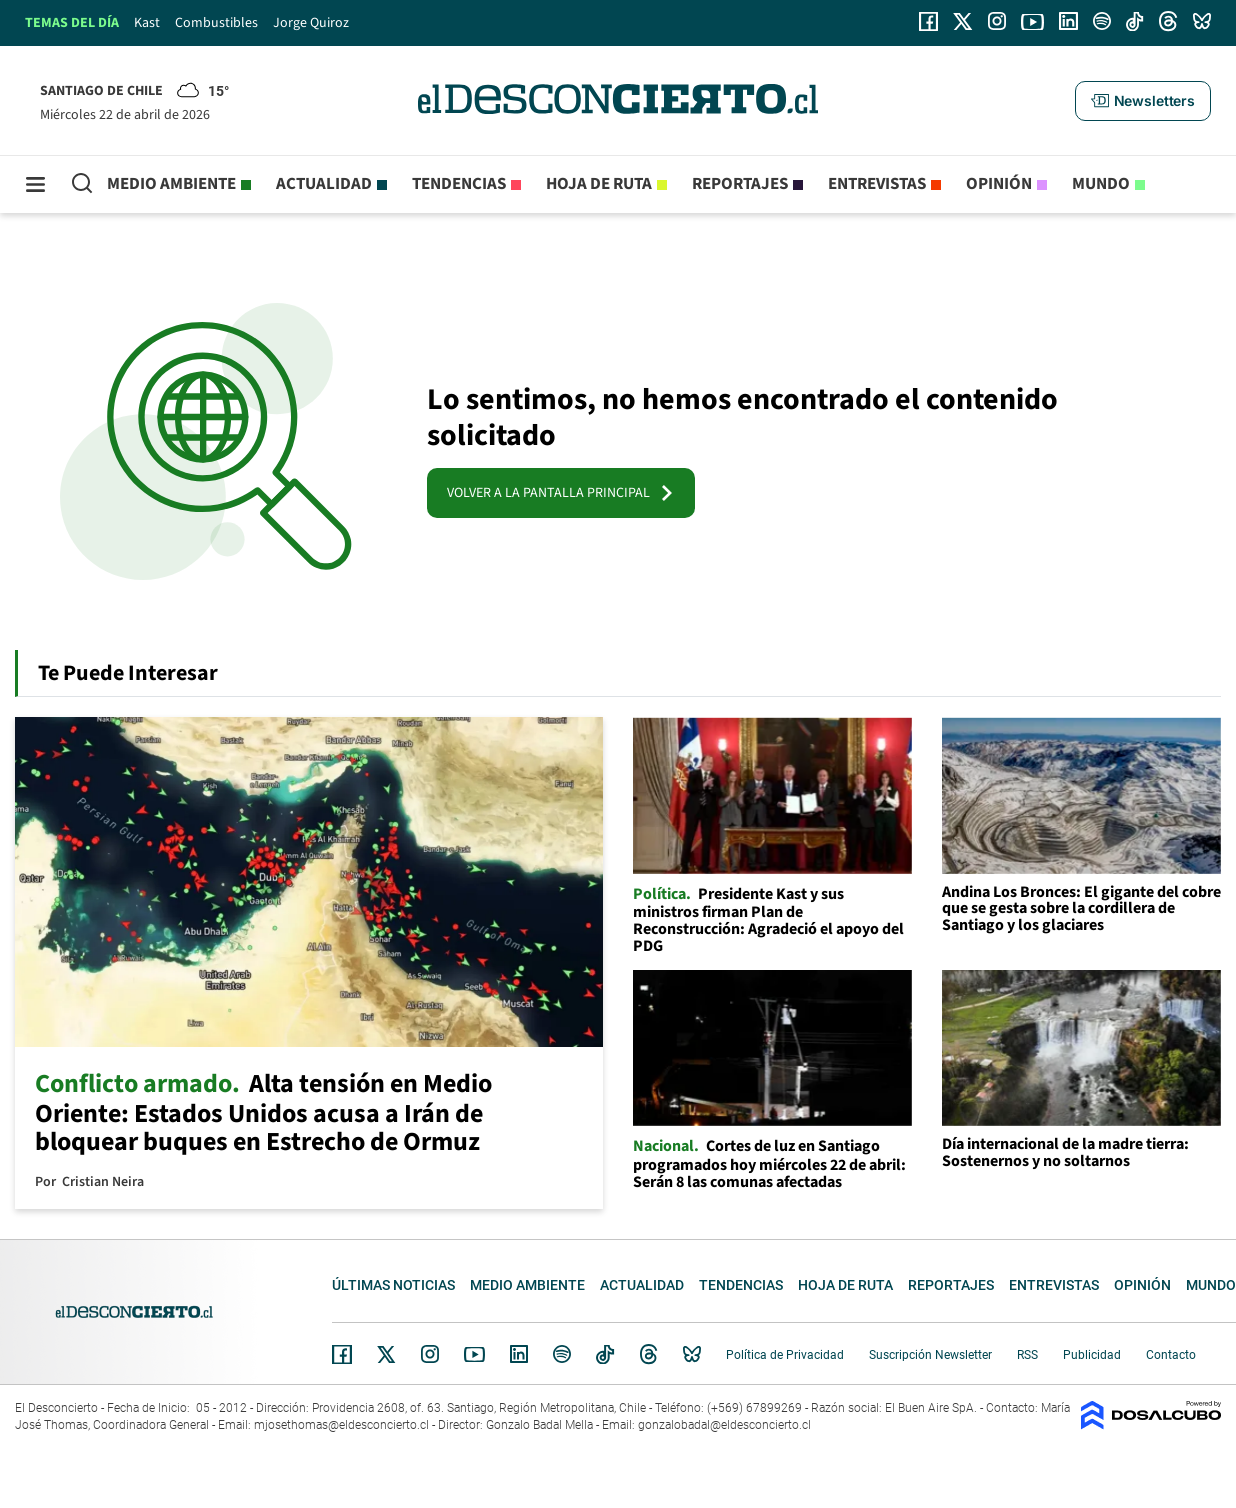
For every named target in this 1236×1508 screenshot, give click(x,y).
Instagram (430, 1354)
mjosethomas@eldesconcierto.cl (341, 1425)
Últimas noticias (393, 1285)
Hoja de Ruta (599, 184)
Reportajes (740, 184)
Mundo (1101, 184)
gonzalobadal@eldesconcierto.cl (724, 1425)
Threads (649, 1354)
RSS (1027, 1355)
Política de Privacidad (785, 1355)
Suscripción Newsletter (930, 1355)
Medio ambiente (171, 184)
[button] (1143, 101)
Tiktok (605, 1354)
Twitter (387, 1354)
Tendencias (459, 184)
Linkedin (519, 1354)
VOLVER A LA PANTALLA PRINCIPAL (561, 493)
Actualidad (324, 184)
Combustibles (216, 23)
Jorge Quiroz (311, 23)
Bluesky (692, 1354)
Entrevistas (877, 184)
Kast (147, 23)
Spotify (562, 1354)
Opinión (999, 184)
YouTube (474, 1354)
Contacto (1171, 1355)
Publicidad (1092, 1355)
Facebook (342, 1354)
